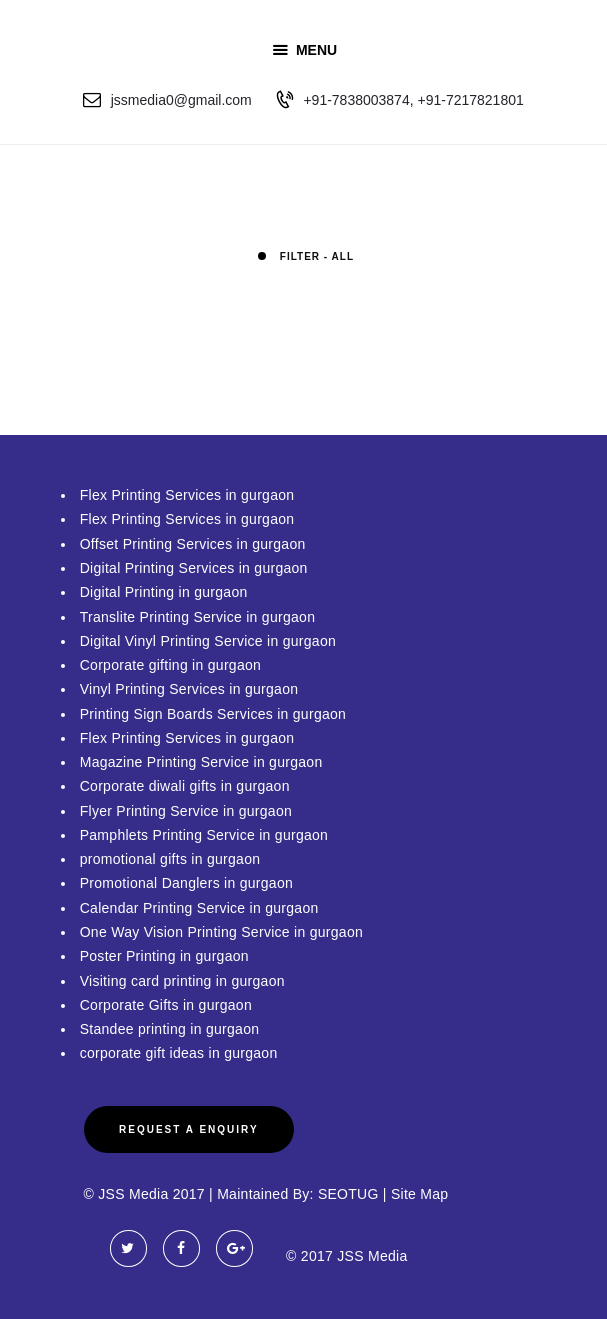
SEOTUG (348, 1194)
